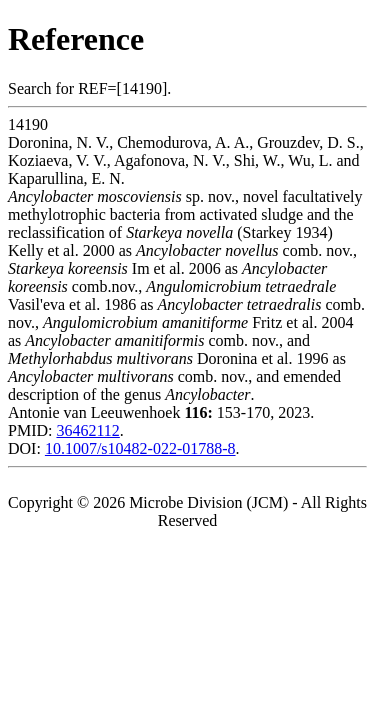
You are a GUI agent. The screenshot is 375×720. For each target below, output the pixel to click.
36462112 (87, 430)
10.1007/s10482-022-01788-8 (140, 448)
